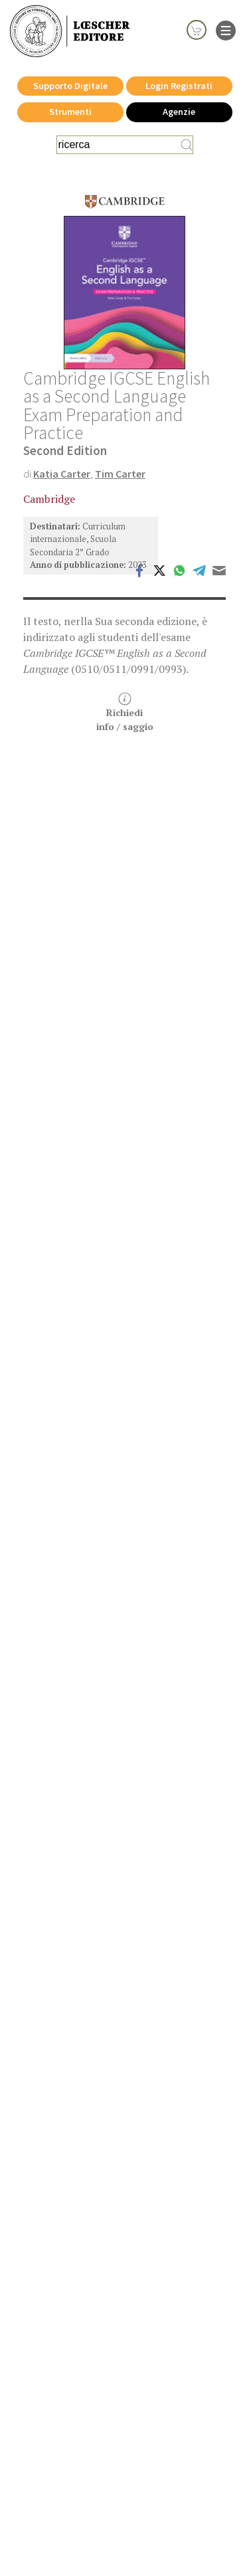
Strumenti (70, 112)
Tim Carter (120, 473)
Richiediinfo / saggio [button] (124, 712)
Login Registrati (178, 86)
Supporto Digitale (70, 86)
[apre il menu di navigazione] (226, 29)
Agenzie (179, 112)
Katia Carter (61, 473)
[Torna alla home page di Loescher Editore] (70, 31)
